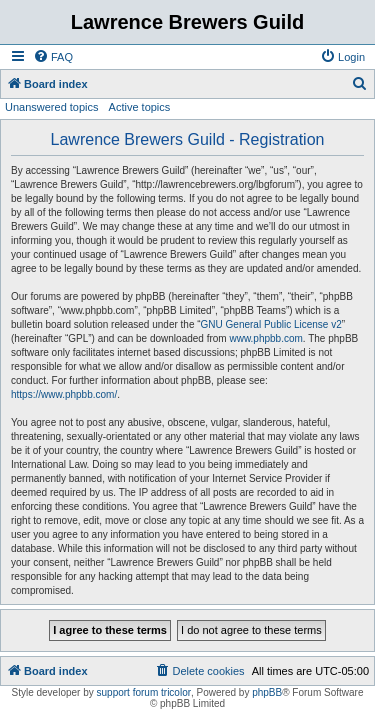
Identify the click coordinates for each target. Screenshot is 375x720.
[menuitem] (53, 57)
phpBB (267, 692)
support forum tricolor (144, 692)
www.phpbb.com (265, 338)
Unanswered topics (52, 107)
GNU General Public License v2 (271, 324)
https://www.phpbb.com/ (64, 394)
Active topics (140, 107)
